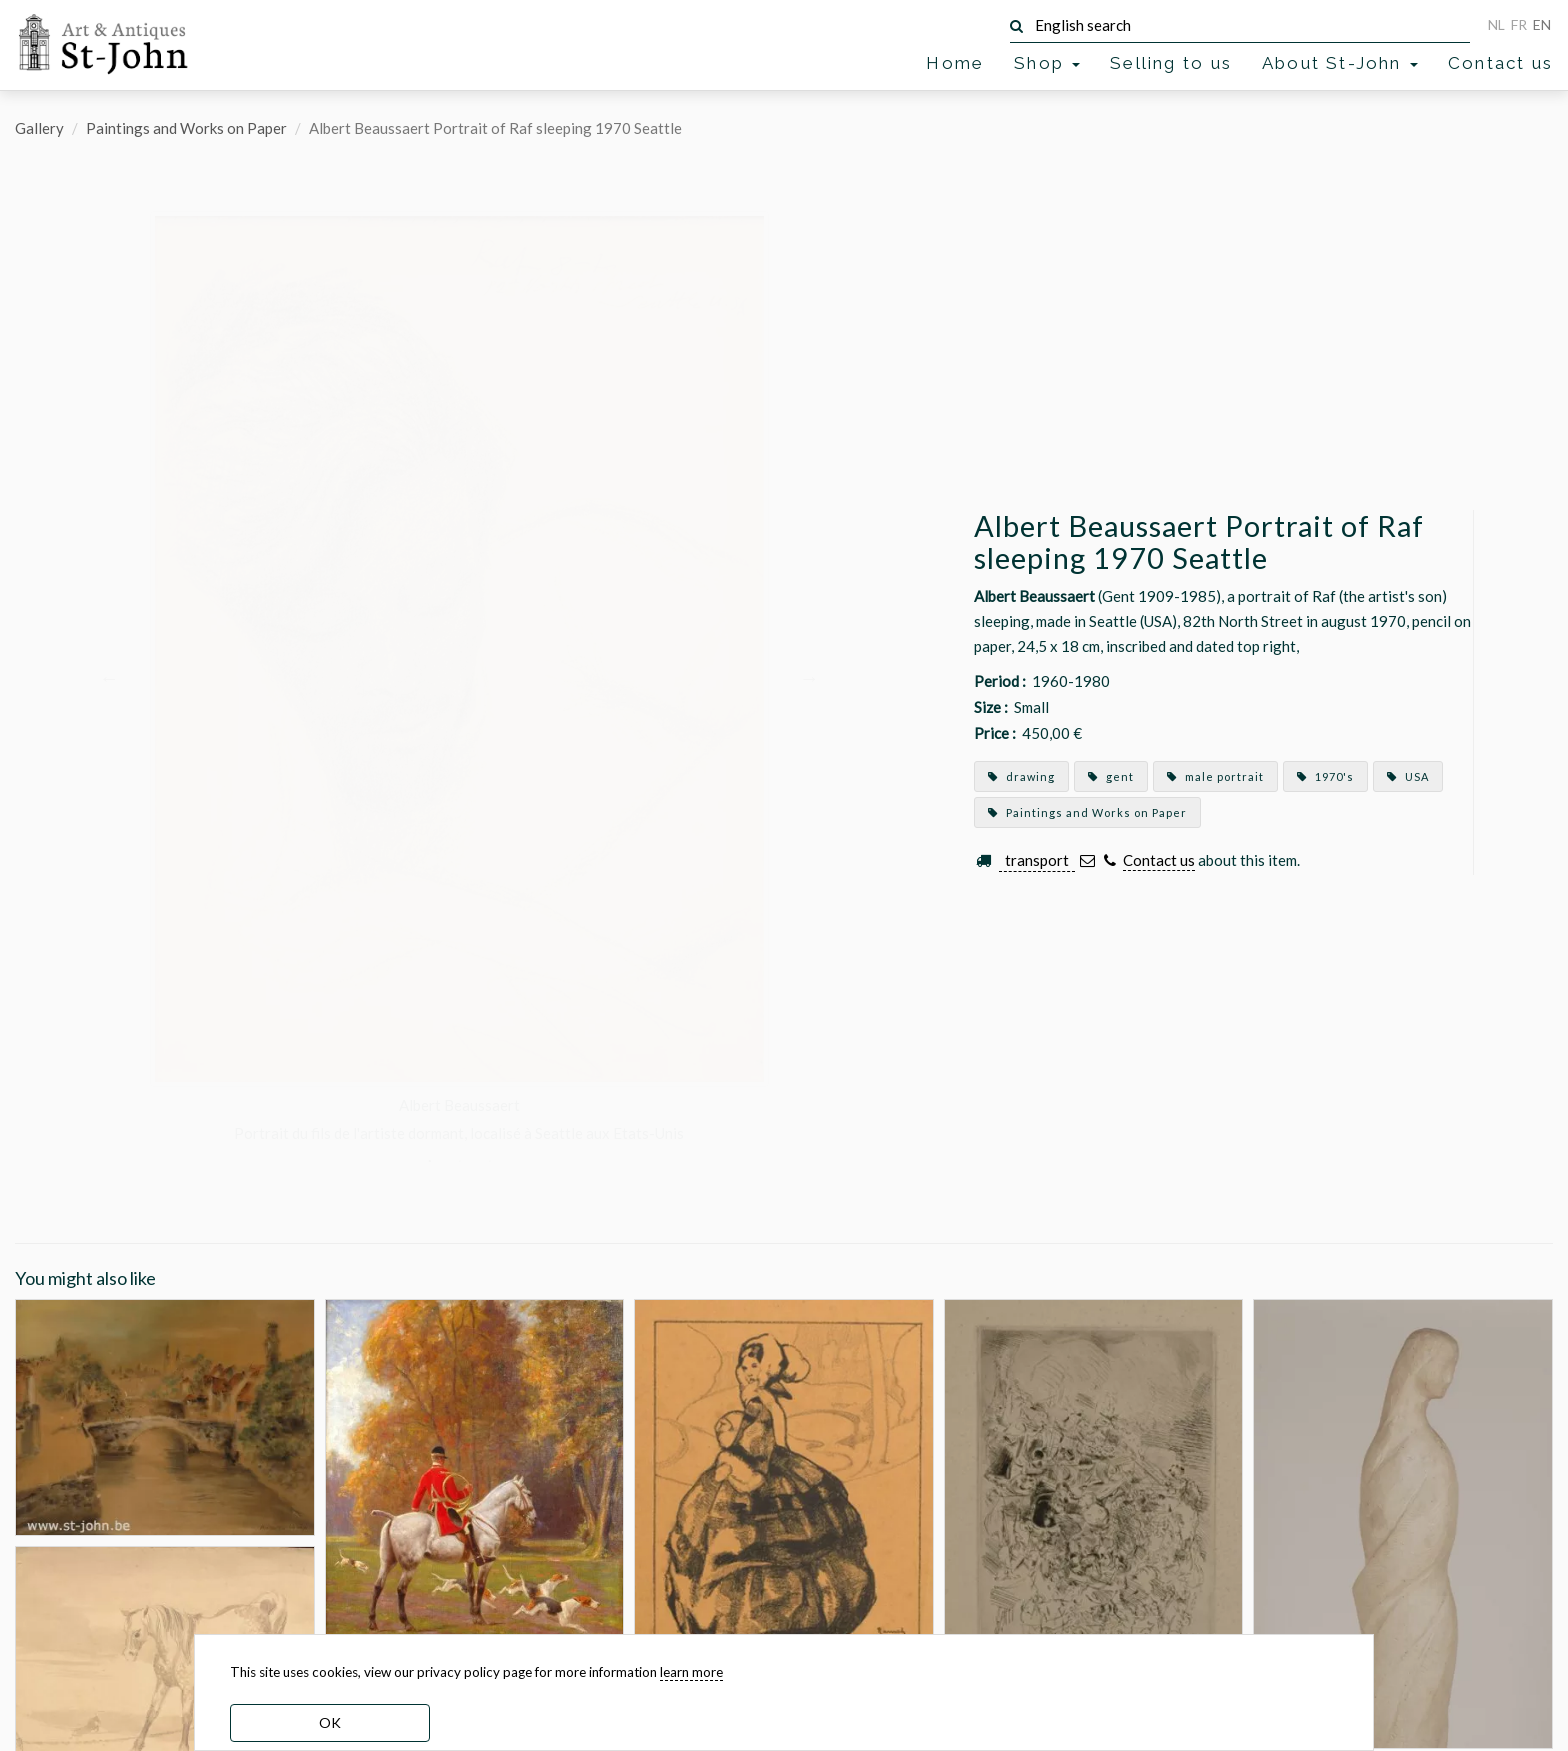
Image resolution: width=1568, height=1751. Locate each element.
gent (1111, 776)
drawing (1021, 776)
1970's (1325, 776)
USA (1408, 776)
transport (1037, 860)
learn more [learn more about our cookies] (691, 1672)
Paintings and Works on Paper (186, 128)
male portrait (1215, 776)
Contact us (1500, 63)
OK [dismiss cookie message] (330, 1722)
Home (955, 63)
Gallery (39, 128)
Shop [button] (1047, 63)
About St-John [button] (1340, 63)
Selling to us (1171, 63)
